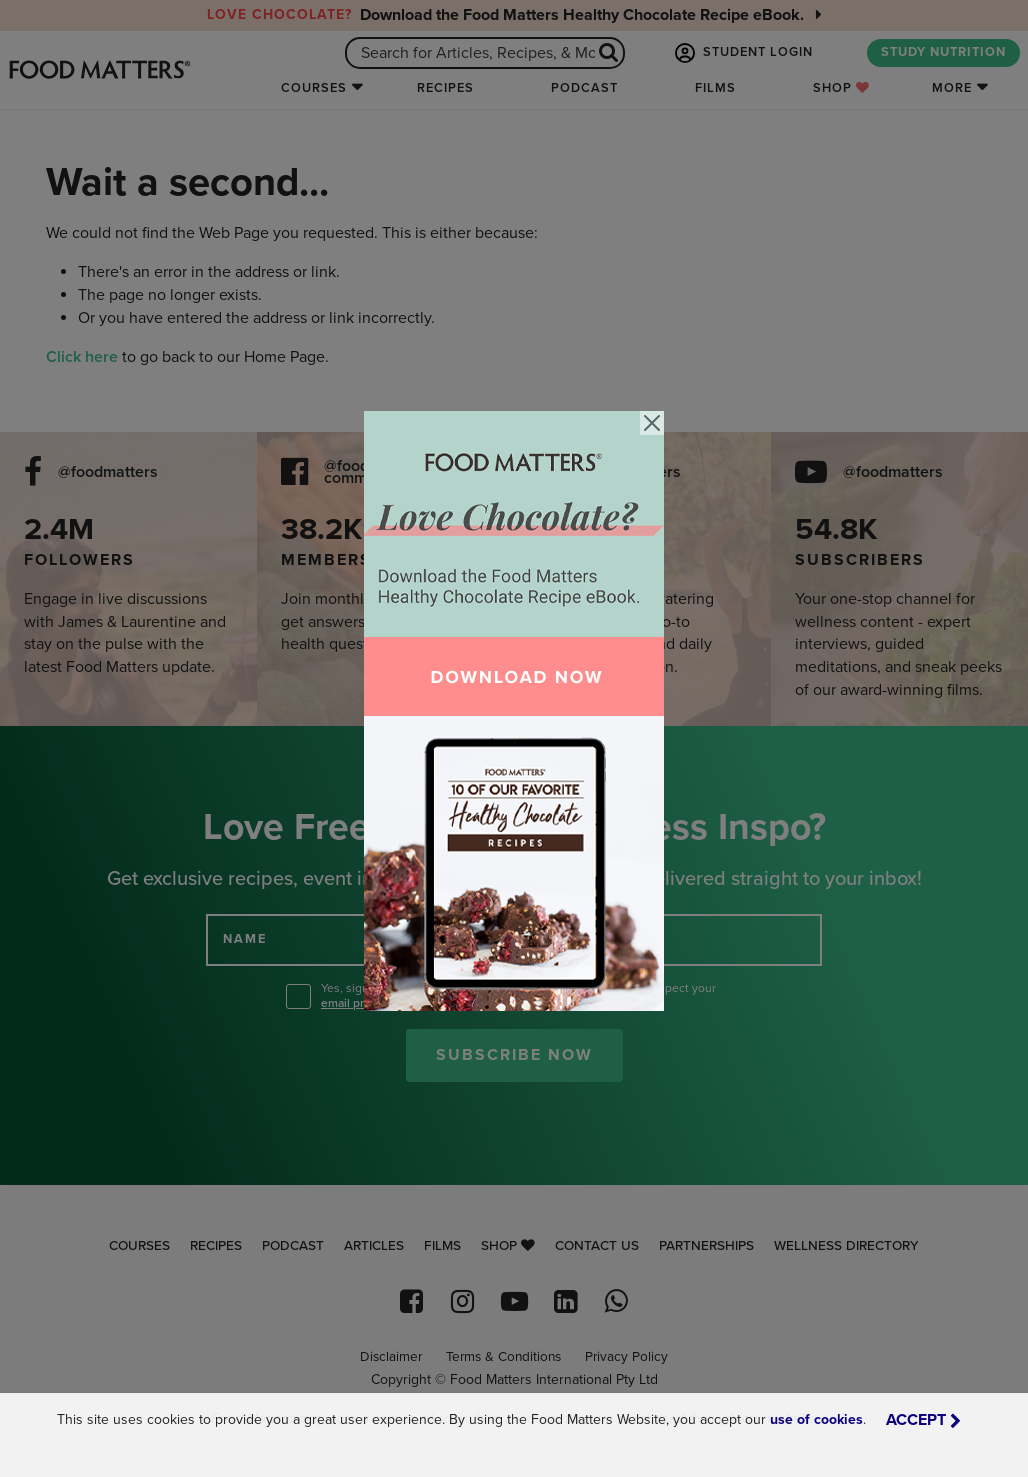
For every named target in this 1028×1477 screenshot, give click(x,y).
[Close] (652, 423)
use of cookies (816, 1419)
